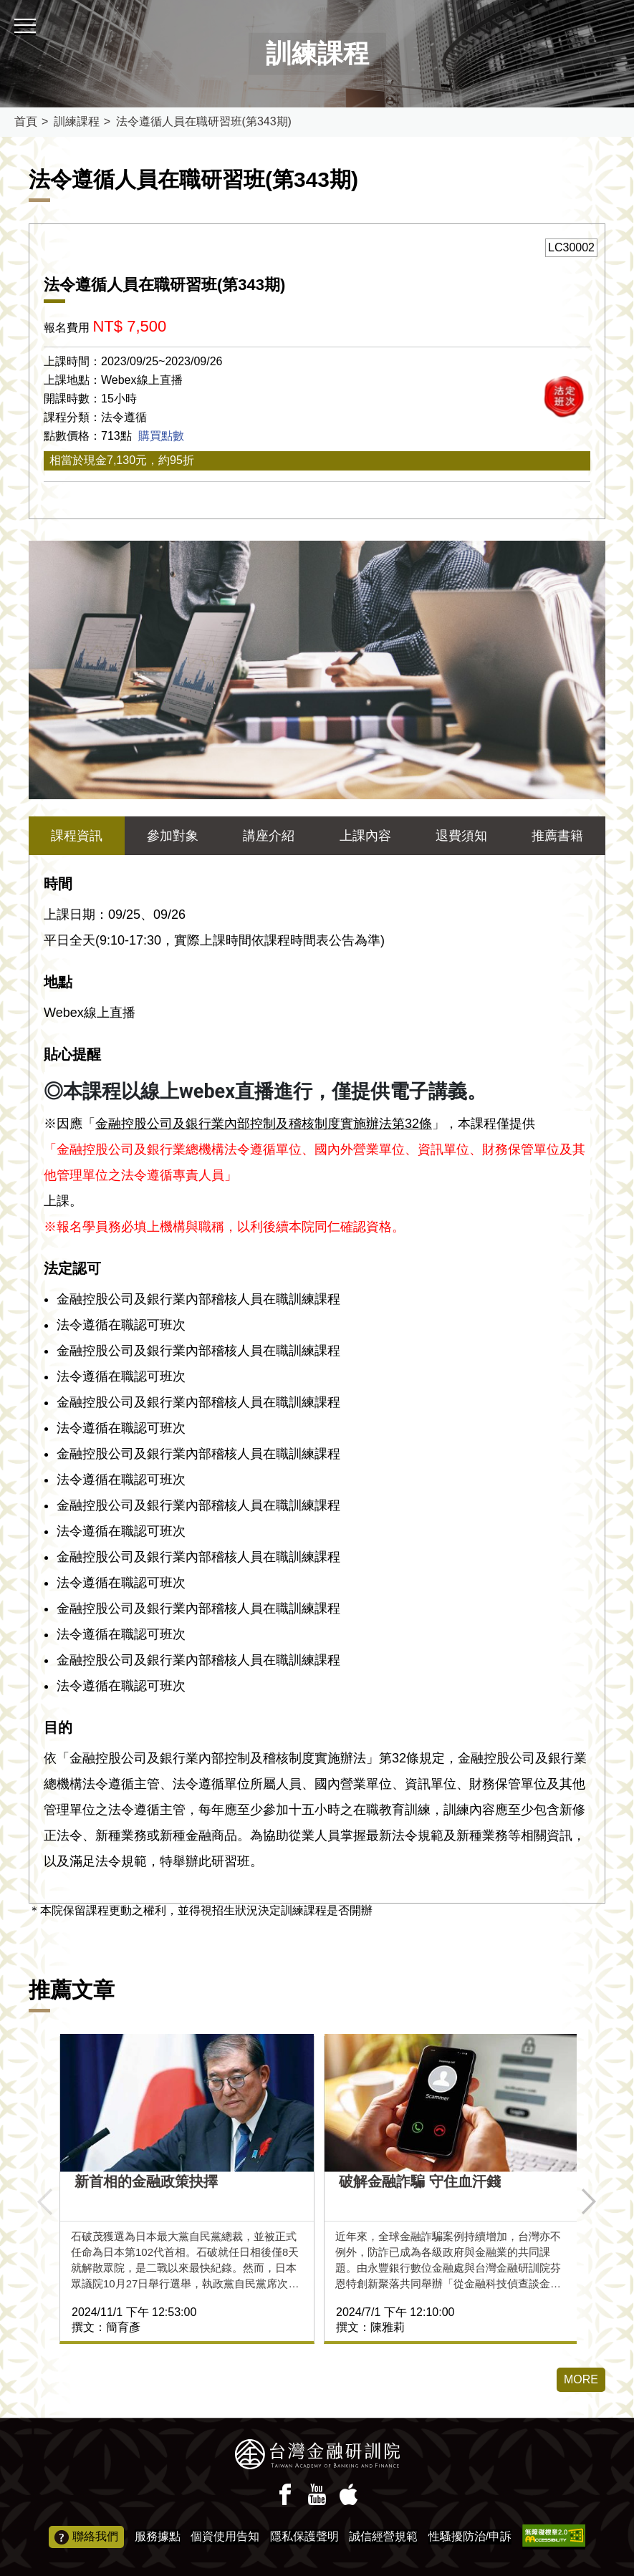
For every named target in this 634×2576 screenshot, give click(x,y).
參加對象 (172, 836)
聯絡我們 (86, 2537)
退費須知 (461, 836)
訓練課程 (77, 121)
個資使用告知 (225, 2536)
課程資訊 (76, 836)
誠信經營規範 (383, 2536)
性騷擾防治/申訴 (469, 2536)
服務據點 (158, 2536)
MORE (581, 2379)
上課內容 (365, 836)
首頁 (25, 121)
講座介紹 (268, 836)
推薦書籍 (557, 836)
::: (4, 6)
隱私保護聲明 (304, 2536)
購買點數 (161, 436)
